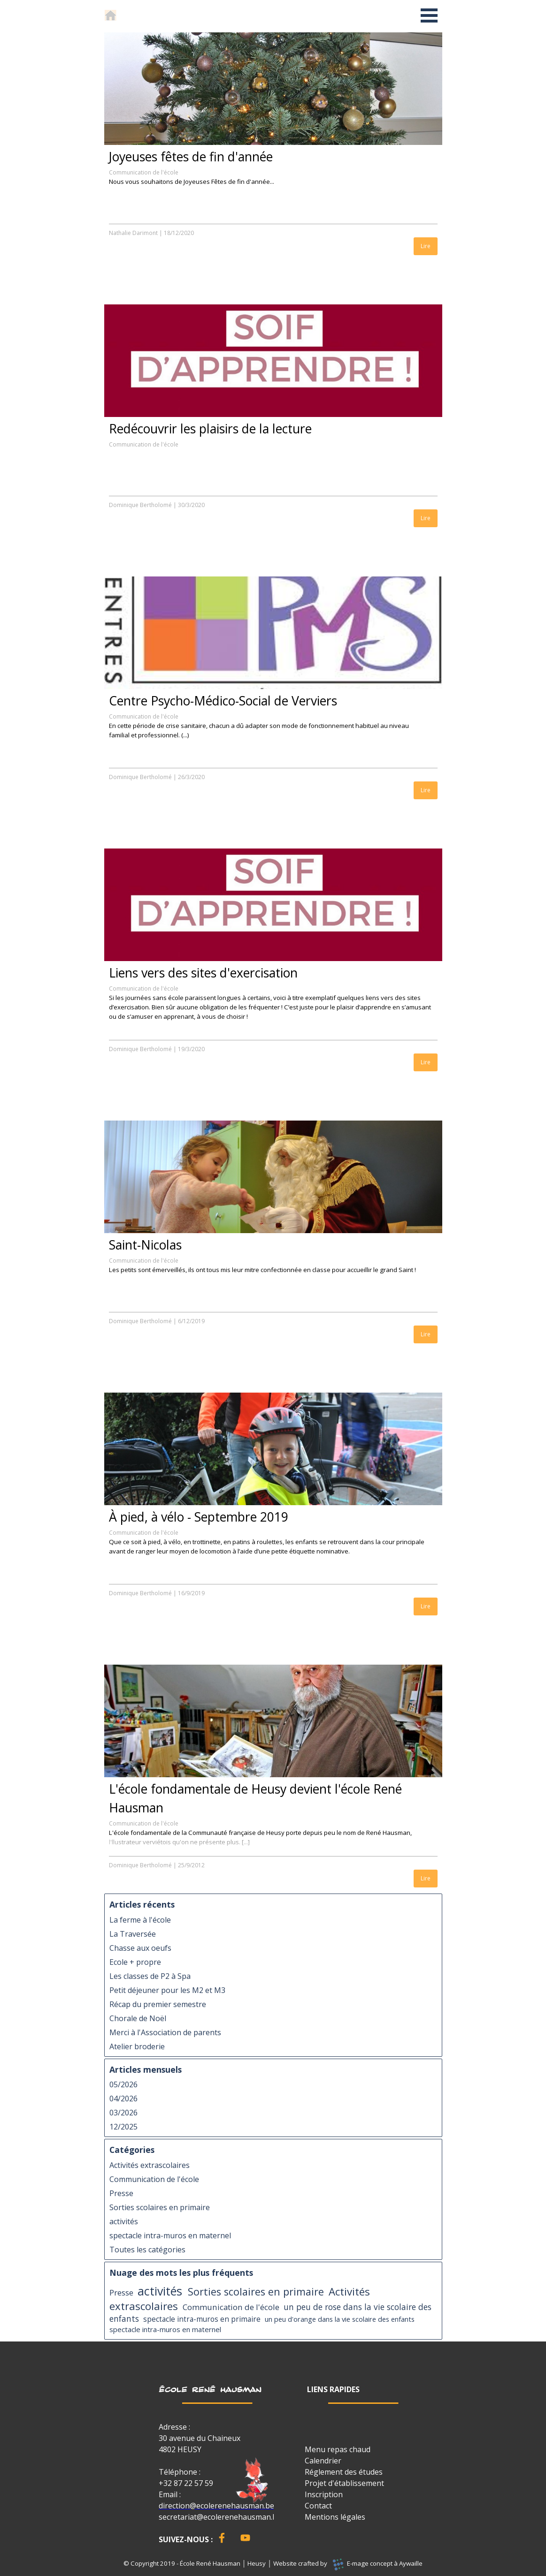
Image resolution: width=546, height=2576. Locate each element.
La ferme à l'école (140, 1920)
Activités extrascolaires (149, 2165)
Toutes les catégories (147, 2249)
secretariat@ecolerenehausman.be (220, 2517)
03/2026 (123, 2112)
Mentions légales (335, 2517)
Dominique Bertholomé (140, 505)
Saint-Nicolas (145, 1244)
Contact (318, 2505)
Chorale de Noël (137, 2018)
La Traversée (132, 1934)
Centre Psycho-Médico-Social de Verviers (223, 700)
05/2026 (123, 2084)
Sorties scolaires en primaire (159, 2207)
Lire (426, 246)
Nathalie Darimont (133, 233)
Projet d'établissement (344, 2483)
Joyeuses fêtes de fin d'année (191, 156)
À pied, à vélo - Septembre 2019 (198, 1516)
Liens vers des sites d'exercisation (203, 972)
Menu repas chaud (337, 2449)
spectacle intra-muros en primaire (202, 2319)
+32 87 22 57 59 (186, 2483)
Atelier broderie (137, 2046)
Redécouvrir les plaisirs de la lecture (210, 428)
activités (123, 2221)
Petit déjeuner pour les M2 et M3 (167, 1990)
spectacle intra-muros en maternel (170, 2235)
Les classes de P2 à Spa (150, 1976)
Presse (121, 2193)
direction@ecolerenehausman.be (216, 2505)
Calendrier (323, 2460)
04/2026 (123, 2098)
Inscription (324, 2494)
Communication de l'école (143, 172)
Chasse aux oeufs (140, 1948)
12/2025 (123, 2126)
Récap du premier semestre (157, 2004)
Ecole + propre (135, 1962)
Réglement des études (344, 2472)
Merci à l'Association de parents (165, 2032)
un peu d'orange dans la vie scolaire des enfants (340, 2319)
